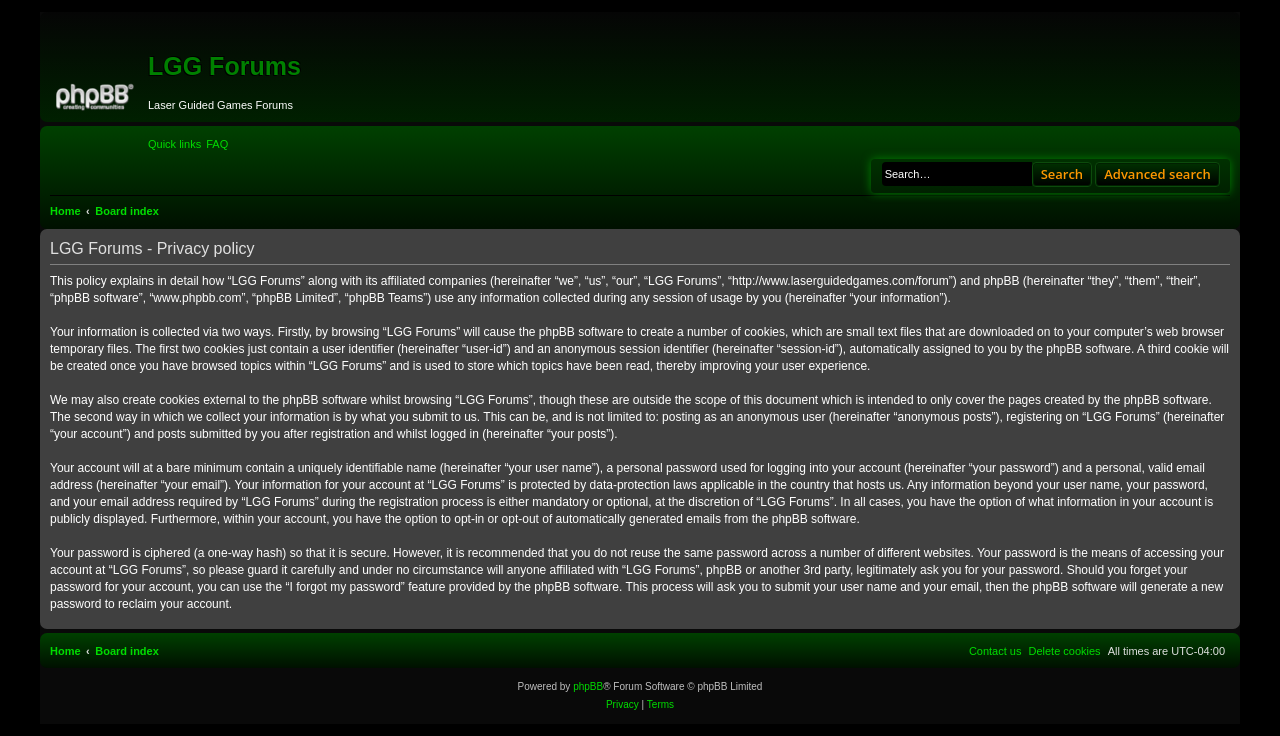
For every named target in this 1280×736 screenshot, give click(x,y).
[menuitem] (217, 144)
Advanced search (1157, 174)
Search (1062, 174)
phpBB (588, 686)
